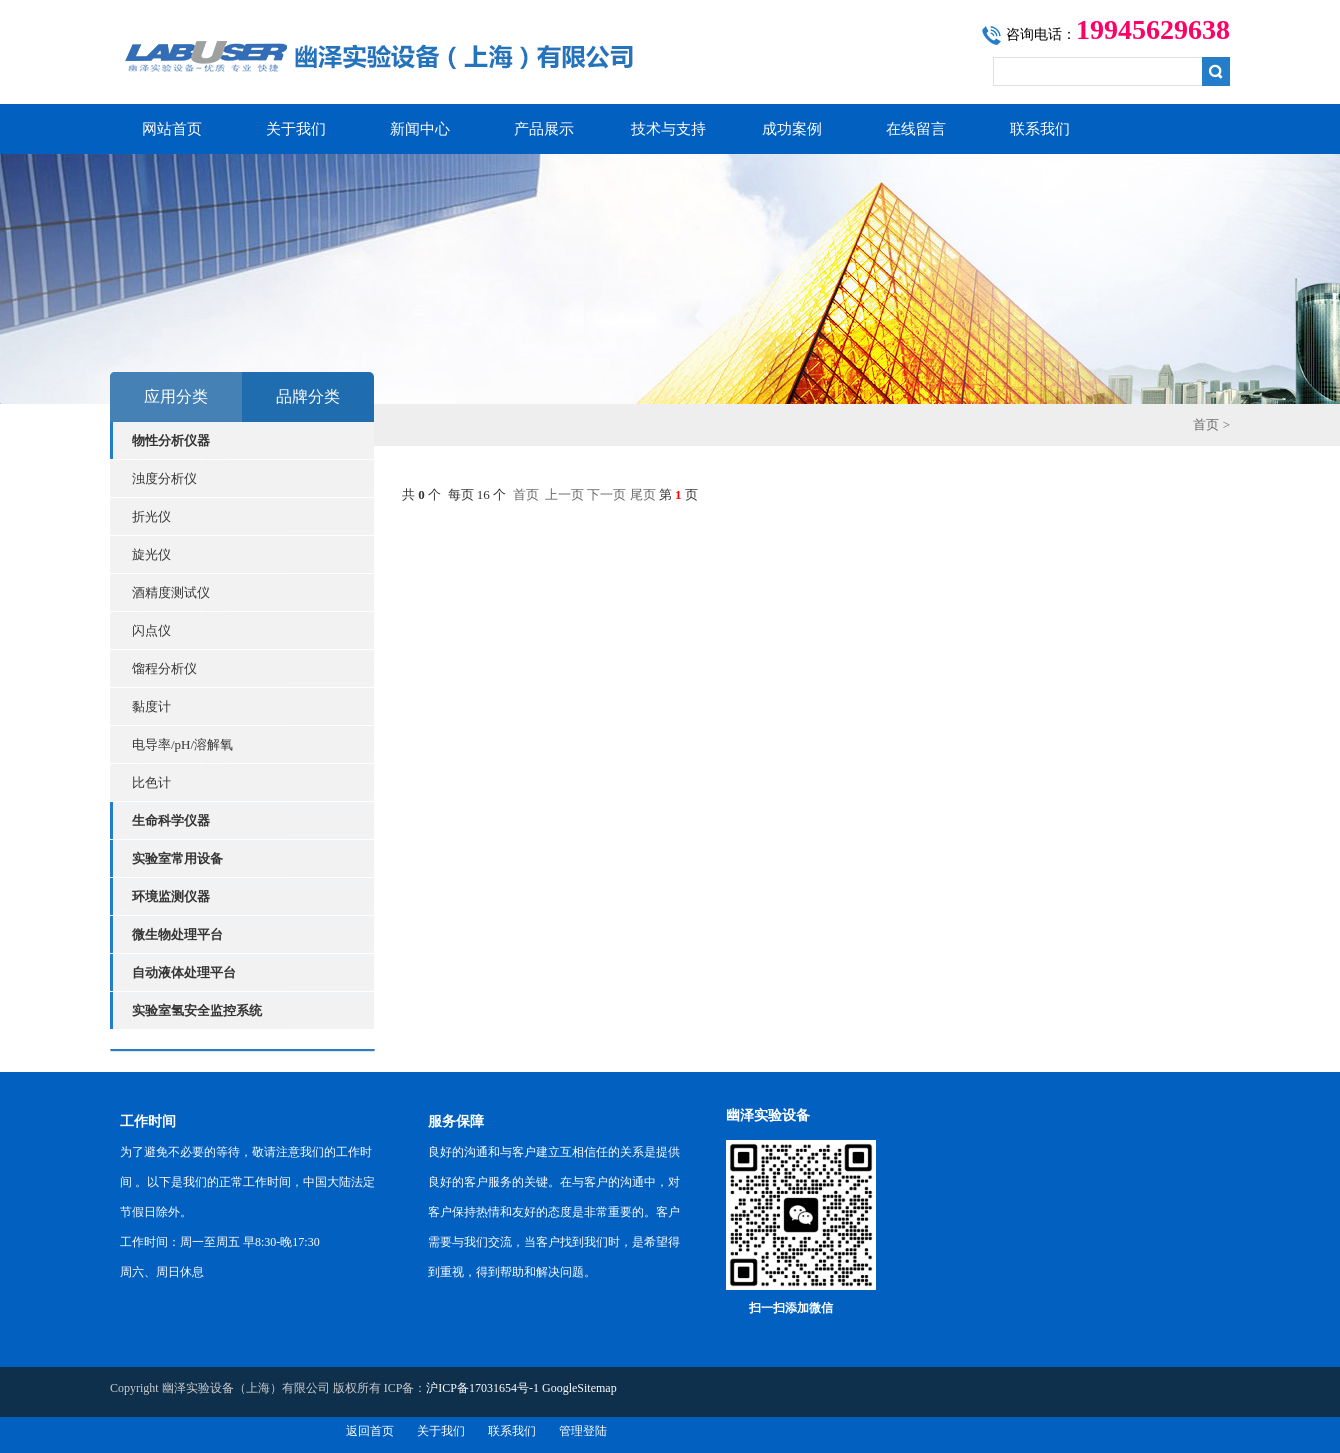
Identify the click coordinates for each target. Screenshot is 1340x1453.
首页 (1206, 424)
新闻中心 (420, 129)
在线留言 (916, 129)
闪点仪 (151, 630)
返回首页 (370, 1431)
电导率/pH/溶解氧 (182, 744)
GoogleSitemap (579, 1388)
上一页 (564, 494)
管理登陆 (583, 1431)
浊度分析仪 (164, 478)
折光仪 (151, 516)
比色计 (151, 782)
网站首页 (172, 129)
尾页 (643, 494)
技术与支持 (668, 129)
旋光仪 (151, 554)
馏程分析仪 (164, 668)
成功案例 (792, 129)
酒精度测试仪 (171, 592)
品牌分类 (308, 396)
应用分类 (176, 396)
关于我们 (296, 129)
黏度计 (151, 706)
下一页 (606, 494)
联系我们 (1040, 129)
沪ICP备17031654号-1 (482, 1388)
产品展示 (544, 129)
